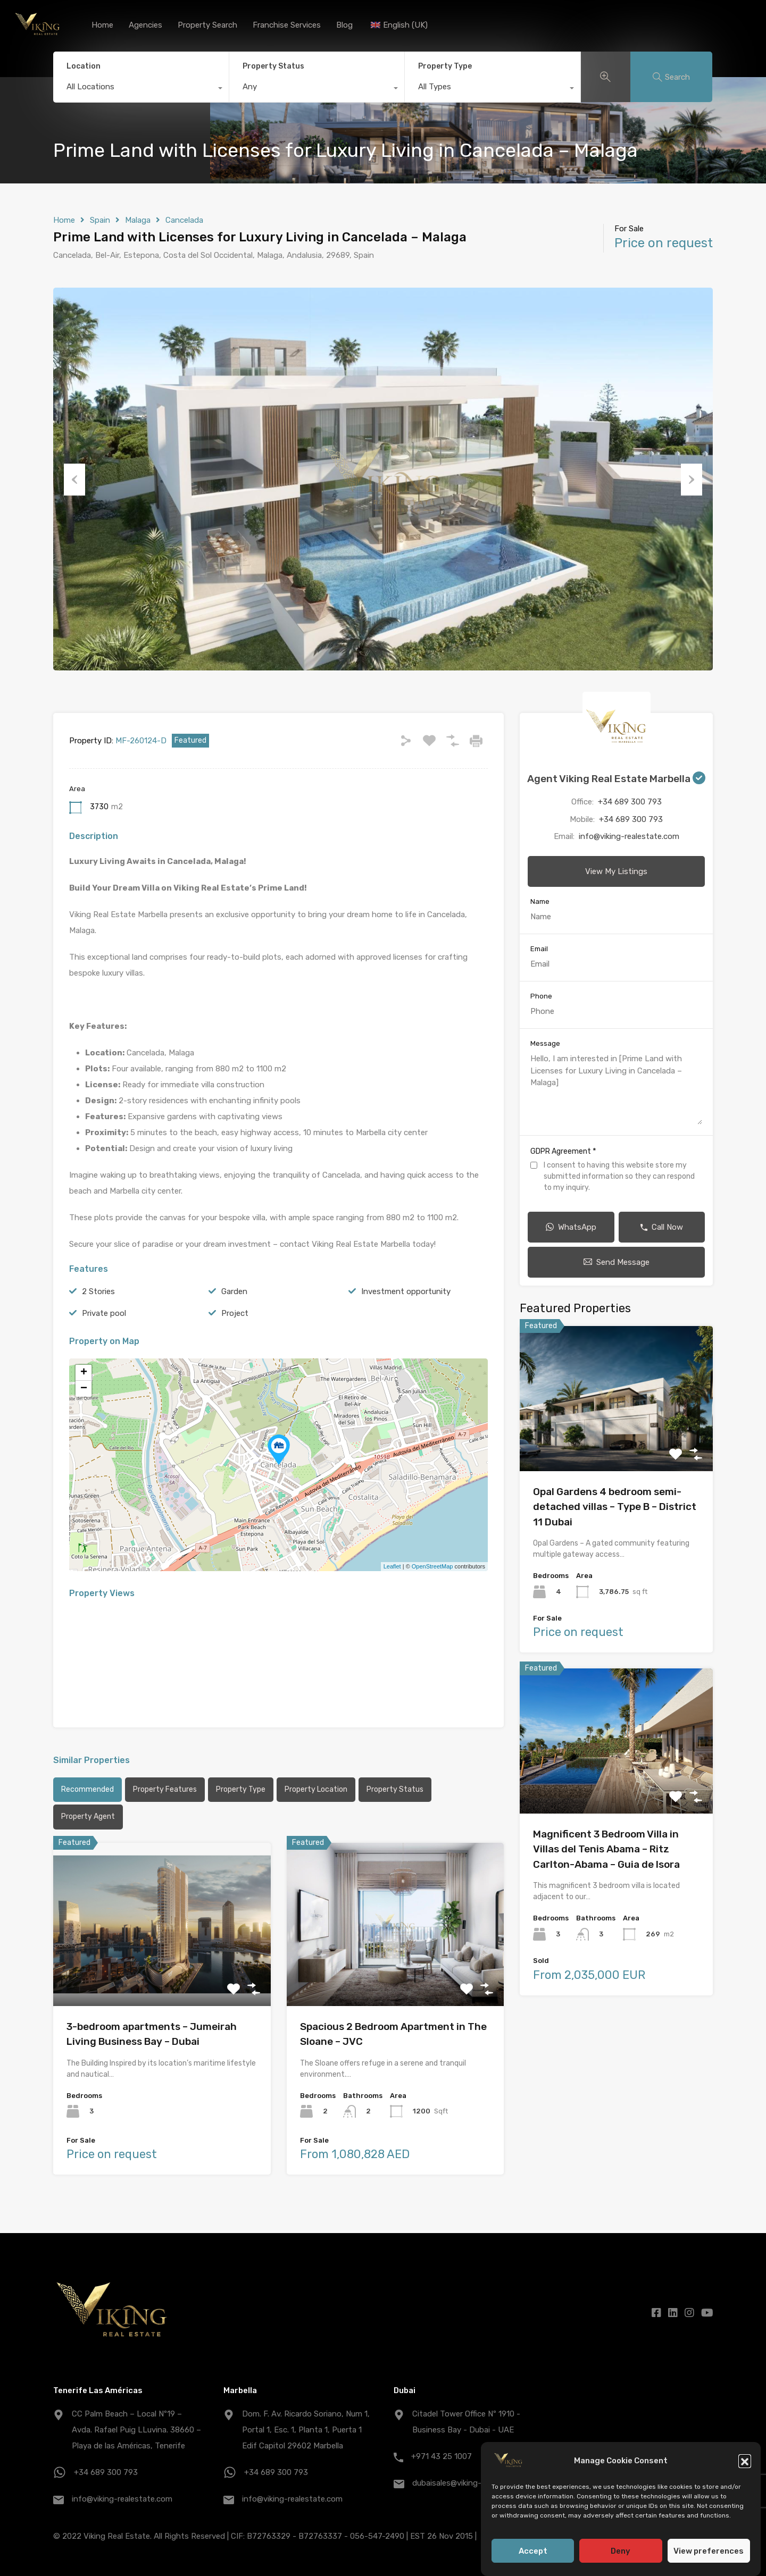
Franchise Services (287, 25)
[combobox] (141, 89)
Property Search (207, 25)
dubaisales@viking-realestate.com (474, 2483)
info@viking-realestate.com (629, 836)
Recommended (87, 1789)
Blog (344, 25)
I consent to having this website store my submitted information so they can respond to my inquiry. (619, 1176)
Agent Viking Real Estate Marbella (616, 779)
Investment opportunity (406, 1291)
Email (539, 949)
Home (102, 25)
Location (83, 66)
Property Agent (88, 1816)
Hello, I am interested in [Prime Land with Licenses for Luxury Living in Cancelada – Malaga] (616, 1089)
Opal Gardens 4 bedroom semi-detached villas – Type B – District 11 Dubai (614, 1507)
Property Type (445, 66)
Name (539, 901)
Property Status (273, 66)
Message (545, 1043)
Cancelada (184, 220)
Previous (74, 479)
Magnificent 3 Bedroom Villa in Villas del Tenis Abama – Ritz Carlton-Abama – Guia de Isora (606, 1849)
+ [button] (83, 1373)
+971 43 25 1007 (441, 2456)
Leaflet (392, 1566)
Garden (234, 1291)
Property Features (165, 1789)
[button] (744, 2470)
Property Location (316, 1789)
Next (691, 479)
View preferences (708, 2560)
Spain (100, 220)
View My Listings (616, 871)
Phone (541, 996)
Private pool (104, 1313)
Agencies (145, 25)
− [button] (83, 1389)
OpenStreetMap (432, 1566)
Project (234, 1313)
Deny (620, 2560)
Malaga (138, 220)
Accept (533, 2560)
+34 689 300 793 (630, 802)
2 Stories (98, 1291)
